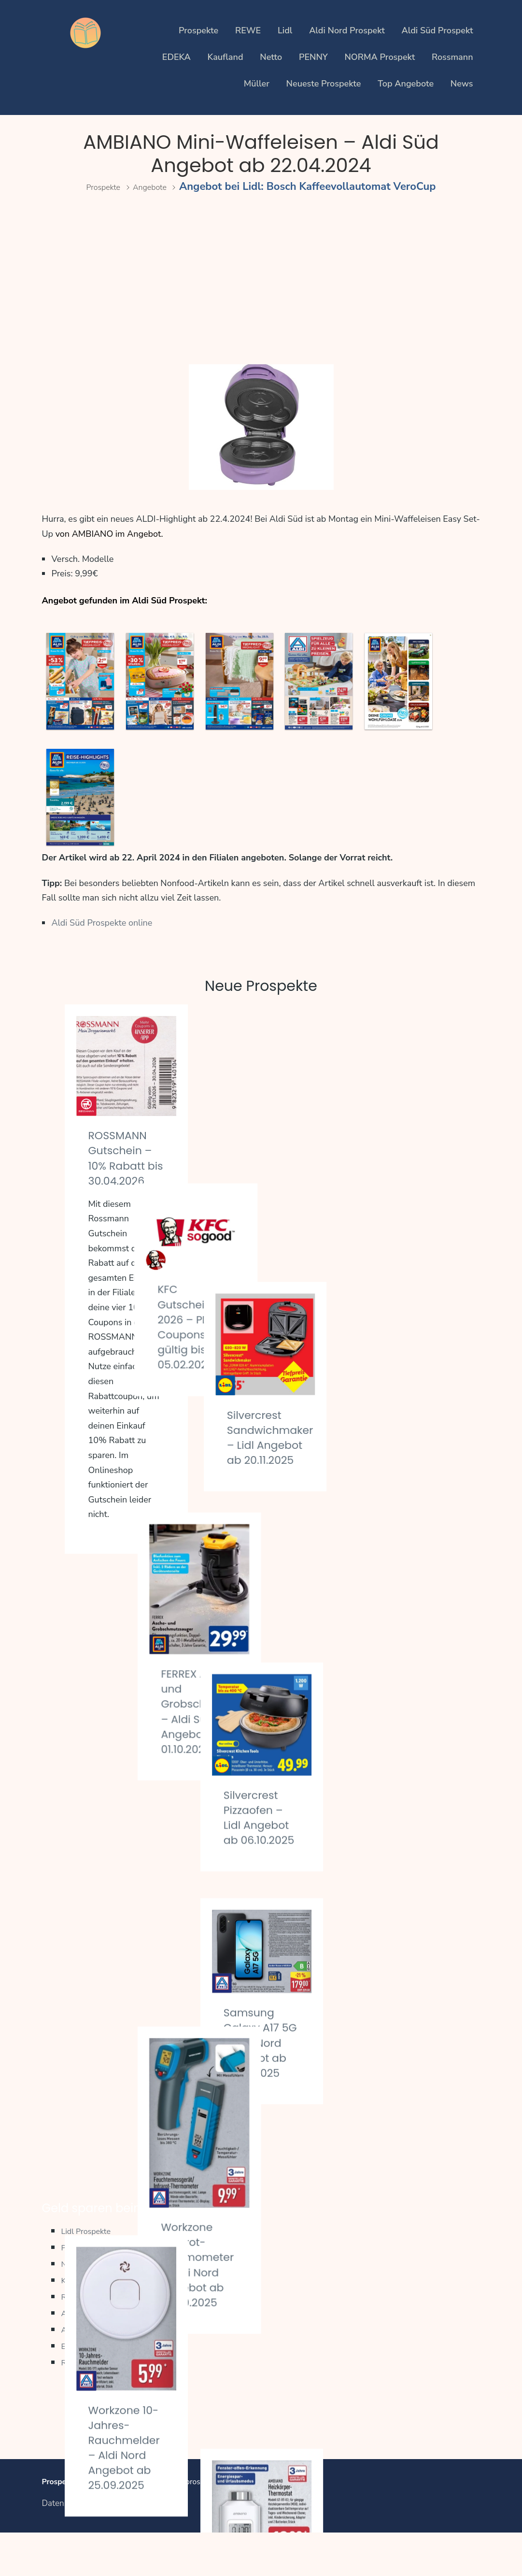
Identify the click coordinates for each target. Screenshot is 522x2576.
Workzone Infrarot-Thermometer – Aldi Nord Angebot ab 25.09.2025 (266, 1745)
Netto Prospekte (96, 2305)
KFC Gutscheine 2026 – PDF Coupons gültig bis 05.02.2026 (258, 1147)
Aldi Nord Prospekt (347, 30)
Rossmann (452, 57)
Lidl (285, 30)
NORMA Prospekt (379, 57)
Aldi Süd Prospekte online (101, 923)
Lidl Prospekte (92, 2272)
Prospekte (198, 30)
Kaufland (225, 57)
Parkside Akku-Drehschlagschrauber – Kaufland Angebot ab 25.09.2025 (156, 2035)
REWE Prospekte (98, 2338)
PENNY (313, 57)
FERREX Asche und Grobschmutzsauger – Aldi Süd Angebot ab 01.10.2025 (287, 1426)
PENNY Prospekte (100, 2288)
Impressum (114, 2546)
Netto (271, 57)
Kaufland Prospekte (103, 2321)
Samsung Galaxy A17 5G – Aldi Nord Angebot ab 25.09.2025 (400, 1619)
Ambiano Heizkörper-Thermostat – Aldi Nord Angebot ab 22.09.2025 (394, 1857)
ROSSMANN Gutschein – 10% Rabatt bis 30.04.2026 (125, 1165)
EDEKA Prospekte (99, 2387)
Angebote (156, 186)
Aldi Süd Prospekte (102, 2370)
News (462, 83)
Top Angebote (406, 83)
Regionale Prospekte (105, 2403)
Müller (256, 83)
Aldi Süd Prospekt (437, 30)
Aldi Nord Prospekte (104, 2354)
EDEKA (176, 57)
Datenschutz (64, 2546)
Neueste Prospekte (323, 83)
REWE (248, 30)
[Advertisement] (261, 280)
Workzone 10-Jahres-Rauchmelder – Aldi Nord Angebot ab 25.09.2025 (130, 1792)
